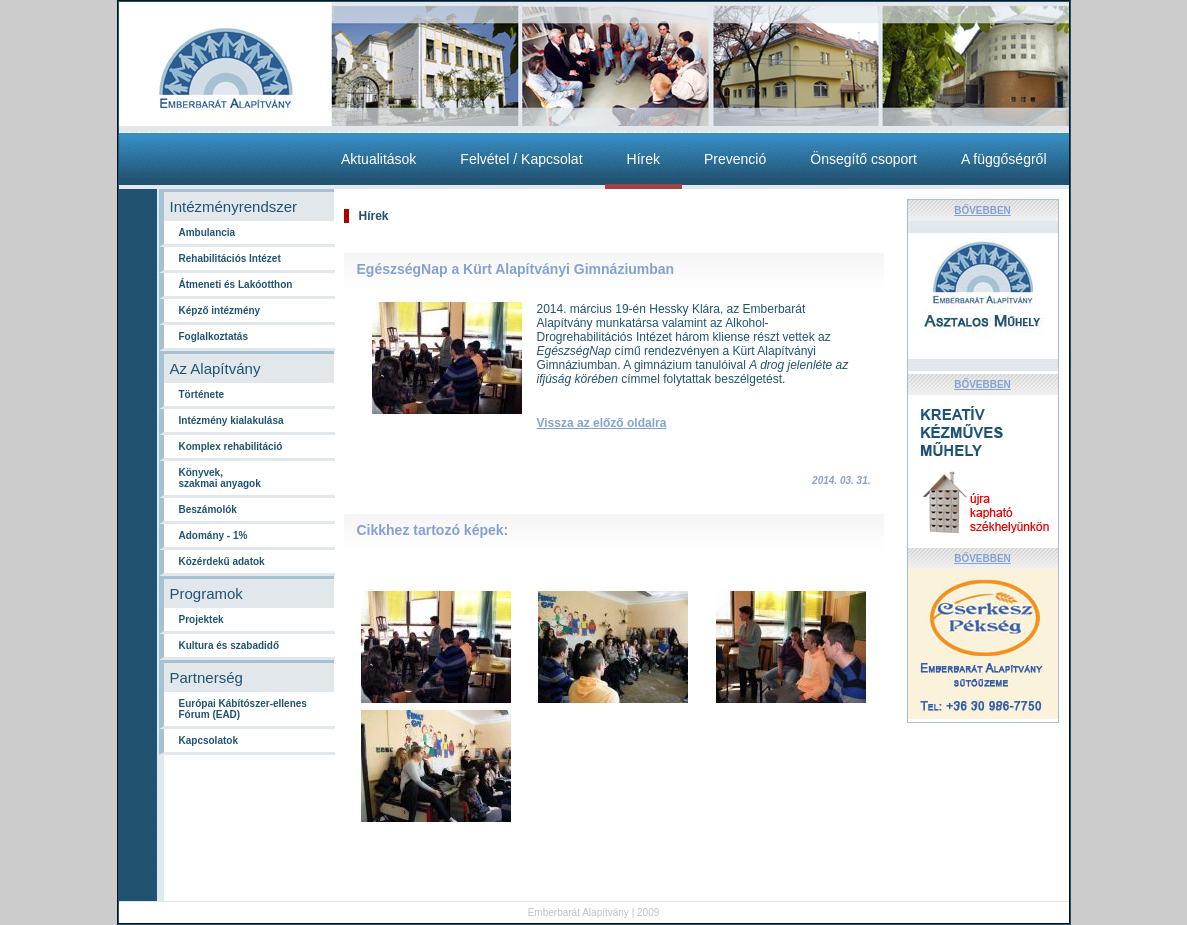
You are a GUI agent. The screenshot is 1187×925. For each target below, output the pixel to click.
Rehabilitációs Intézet (230, 258)
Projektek (201, 619)
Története (202, 394)
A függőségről (1004, 159)
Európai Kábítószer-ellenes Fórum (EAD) (243, 709)
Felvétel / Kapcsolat (521, 159)
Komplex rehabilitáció (231, 446)
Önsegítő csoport (863, 159)
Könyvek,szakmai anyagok (220, 478)
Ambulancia (207, 232)
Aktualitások (378, 159)
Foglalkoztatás (213, 336)
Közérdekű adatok (222, 561)
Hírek (643, 159)
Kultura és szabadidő (229, 645)
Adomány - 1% (213, 535)
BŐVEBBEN (982, 210)
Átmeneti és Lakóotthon (236, 284)
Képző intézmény (220, 310)
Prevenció (735, 159)
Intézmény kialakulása (231, 420)
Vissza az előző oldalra (602, 423)
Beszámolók (208, 509)
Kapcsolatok (208, 740)
